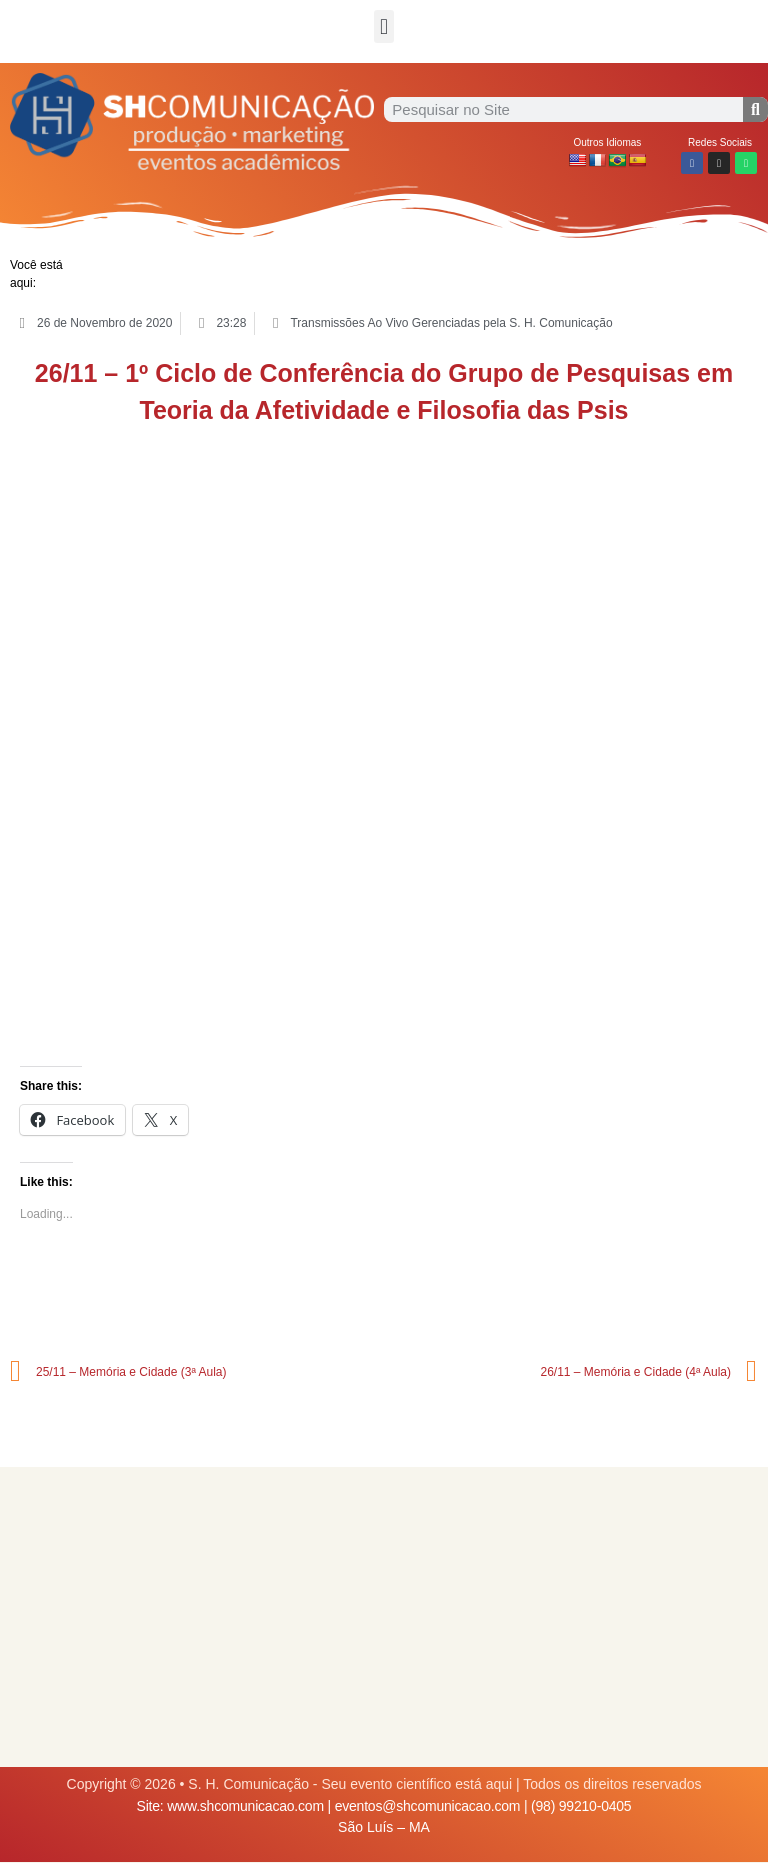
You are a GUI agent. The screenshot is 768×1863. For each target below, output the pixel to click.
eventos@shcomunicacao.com (428, 1806)
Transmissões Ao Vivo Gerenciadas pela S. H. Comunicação (451, 323)
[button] (383, 26)
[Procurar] (755, 109)
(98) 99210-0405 (581, 1806)
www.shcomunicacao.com (245, 1806)
